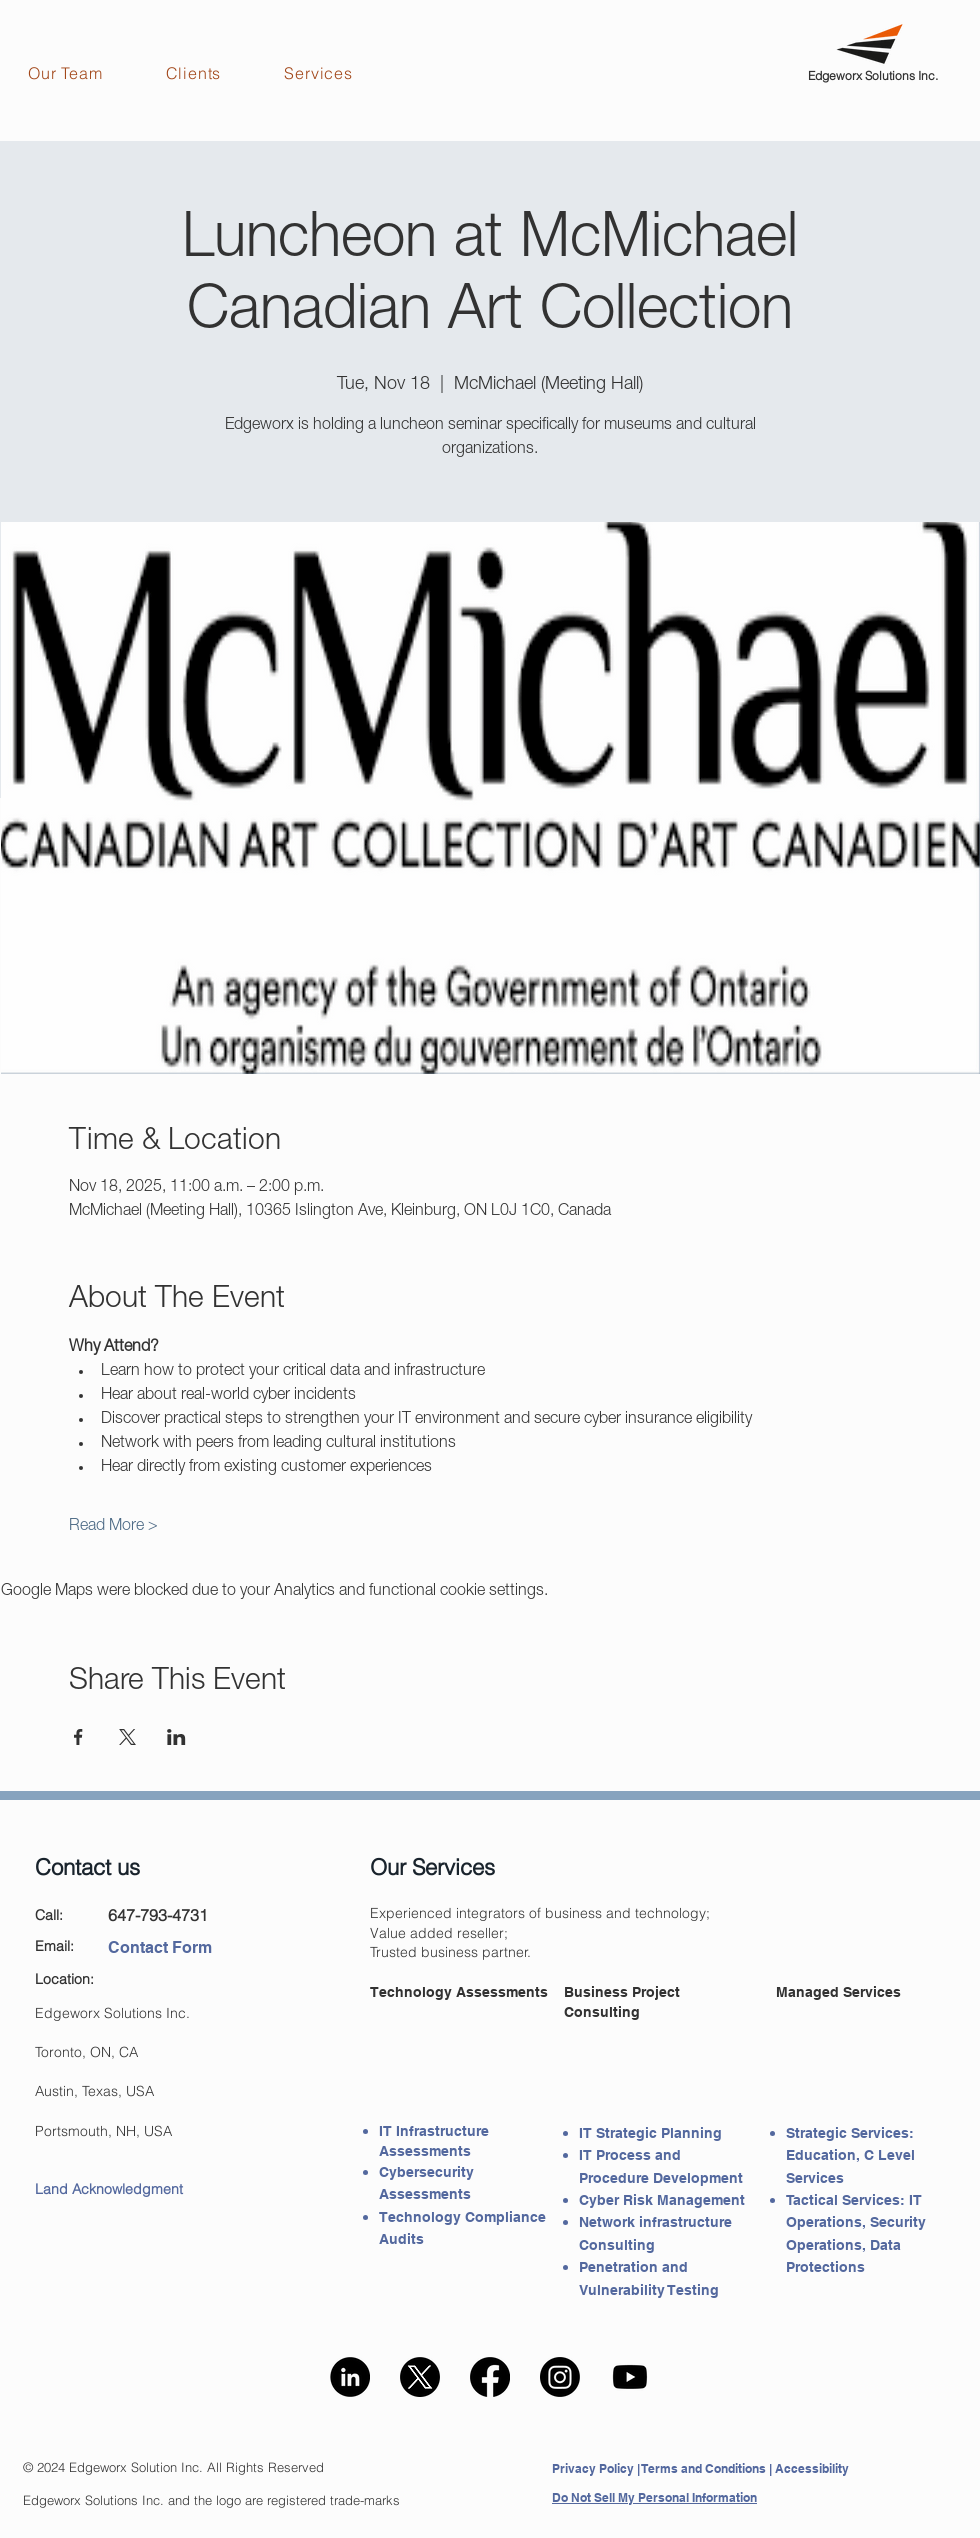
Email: (54, 1946)
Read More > (113, 1527)
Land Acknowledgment (109, 2189)
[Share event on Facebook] (78, 1737)
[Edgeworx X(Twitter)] (420, 2377)
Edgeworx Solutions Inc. (873, 75)
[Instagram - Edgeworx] (560, 2377)
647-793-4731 (158, 1915)
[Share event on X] (127, 1737)
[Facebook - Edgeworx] (490, 2377)
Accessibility (812, 2468)
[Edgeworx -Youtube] (630, 2377)
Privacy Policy (593, 2468)
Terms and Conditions (704, 2468)
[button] (83, 73)
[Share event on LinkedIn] (176, 1737)
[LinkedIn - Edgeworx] (350, 2377)
